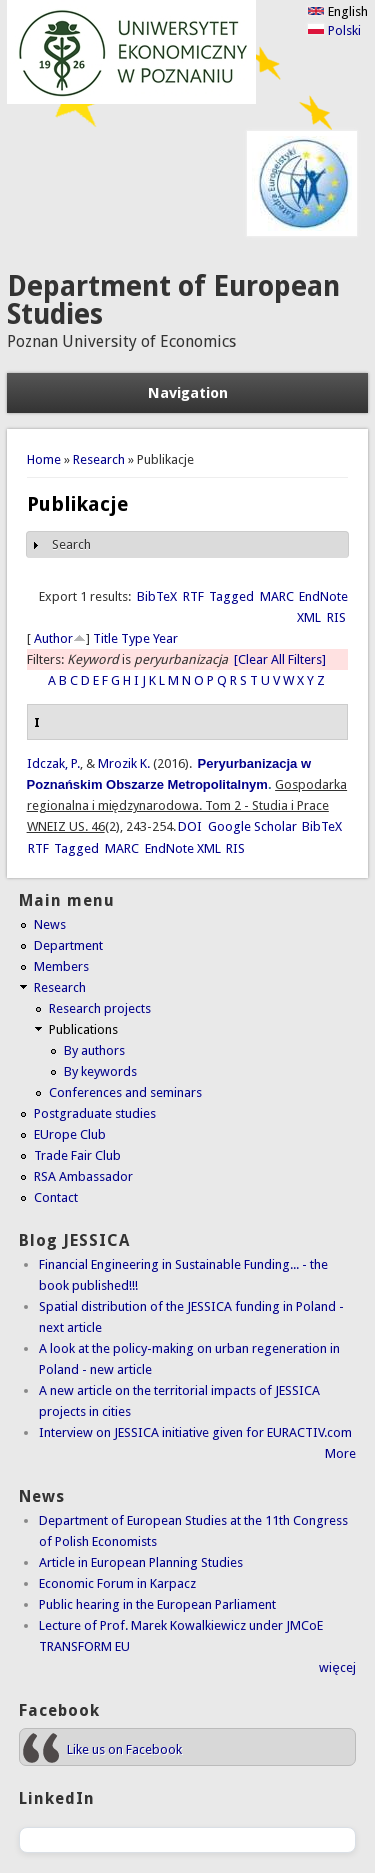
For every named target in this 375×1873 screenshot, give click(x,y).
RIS (336, 617)
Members (61, 966)
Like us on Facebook (124, 1749)
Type (135, 638)
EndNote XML (183, 848)
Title (105, 638)
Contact (56, 1197)
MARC (277, 596)
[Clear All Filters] (280, 659)
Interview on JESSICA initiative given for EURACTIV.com (195, 1432)
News (50, 924)
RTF (193, 596)
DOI (190, 826)
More (340, 1453)
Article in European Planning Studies (141, 1562)
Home (44, 459)
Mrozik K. (124, 763)
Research (99, 459)
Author (53, 638)
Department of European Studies (173, 300)
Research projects (100, 1008)
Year (165, 638)
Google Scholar (252, 826)
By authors (94, 1050)
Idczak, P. (53, 763)
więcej (337, 1667)
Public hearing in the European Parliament (157, 1604)
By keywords (100, 1071)
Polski (334, 30)
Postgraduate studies (95, 1113)
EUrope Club (70, 1134)
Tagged (231, 596)
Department (68, 945)
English (337, 11)
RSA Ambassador (83, 1176)
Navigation (188, 393)
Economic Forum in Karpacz (117, 1583)
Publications (83, 1029)
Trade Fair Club (77, 1155)
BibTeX (157, 596)
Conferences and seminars (125, 1092)
